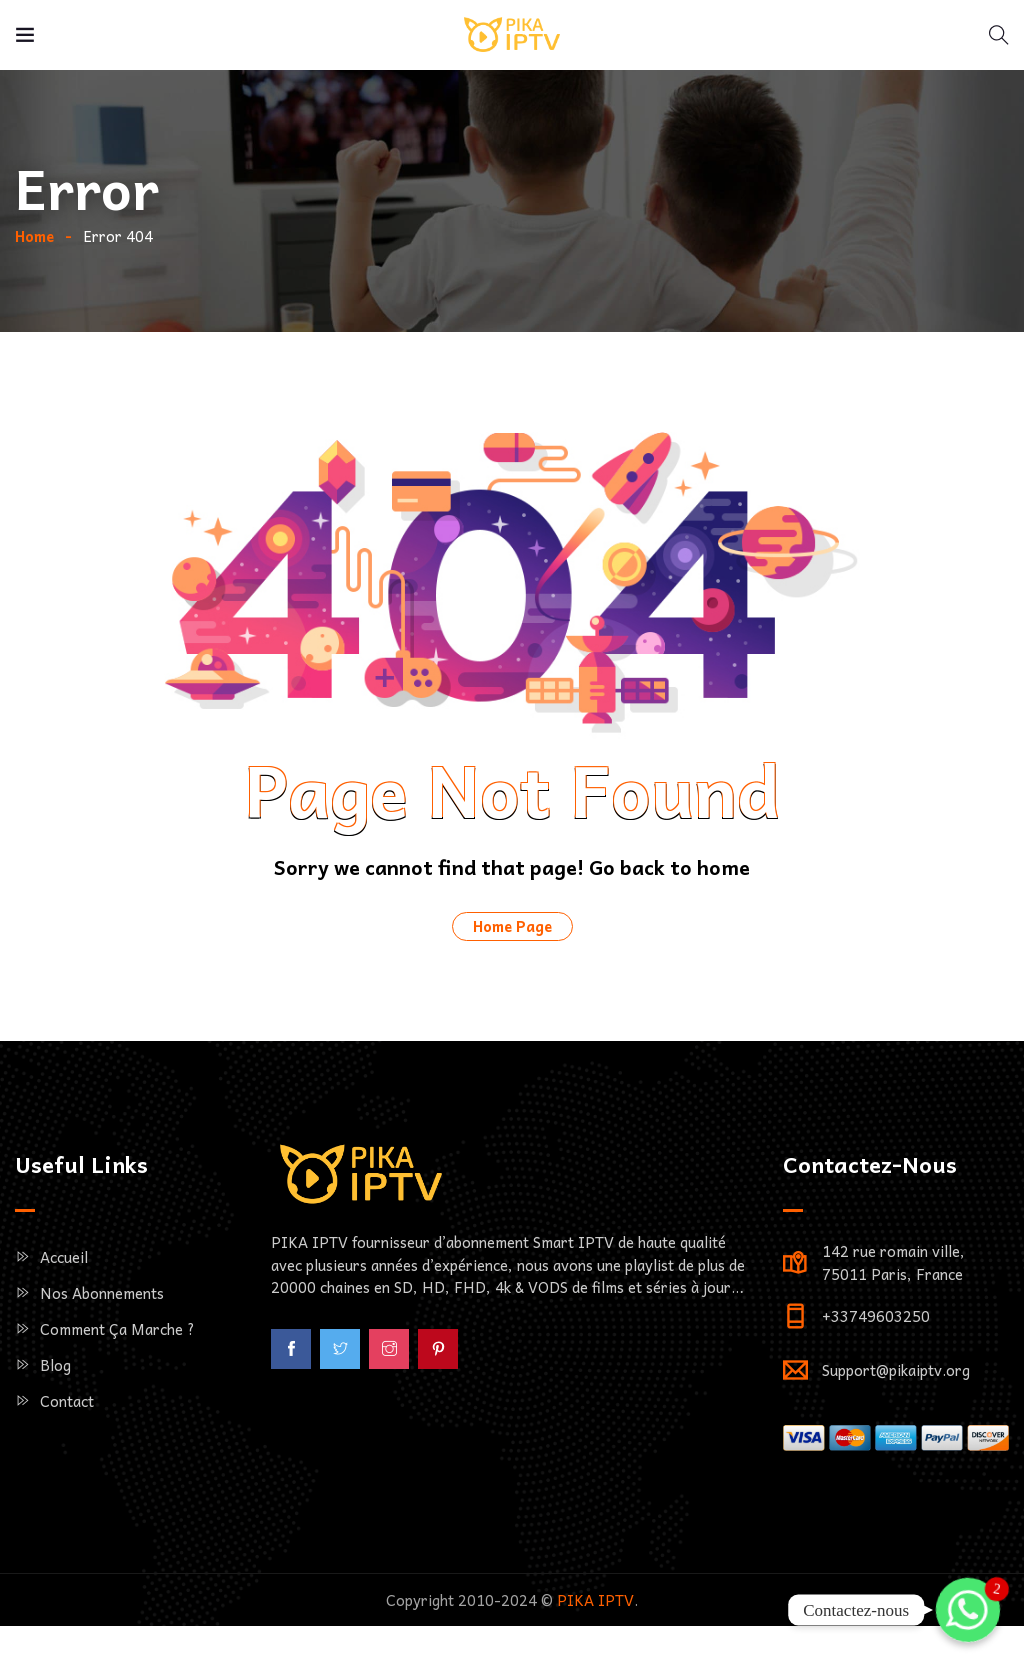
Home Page (512, 996)
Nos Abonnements (102, 1363)
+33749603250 (876, 1386)
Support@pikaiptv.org (896, 1440)
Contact (67, 1471)
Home (34, 306)
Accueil (64, 1327)
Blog (55, 1435)
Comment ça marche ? (117, 1399)
